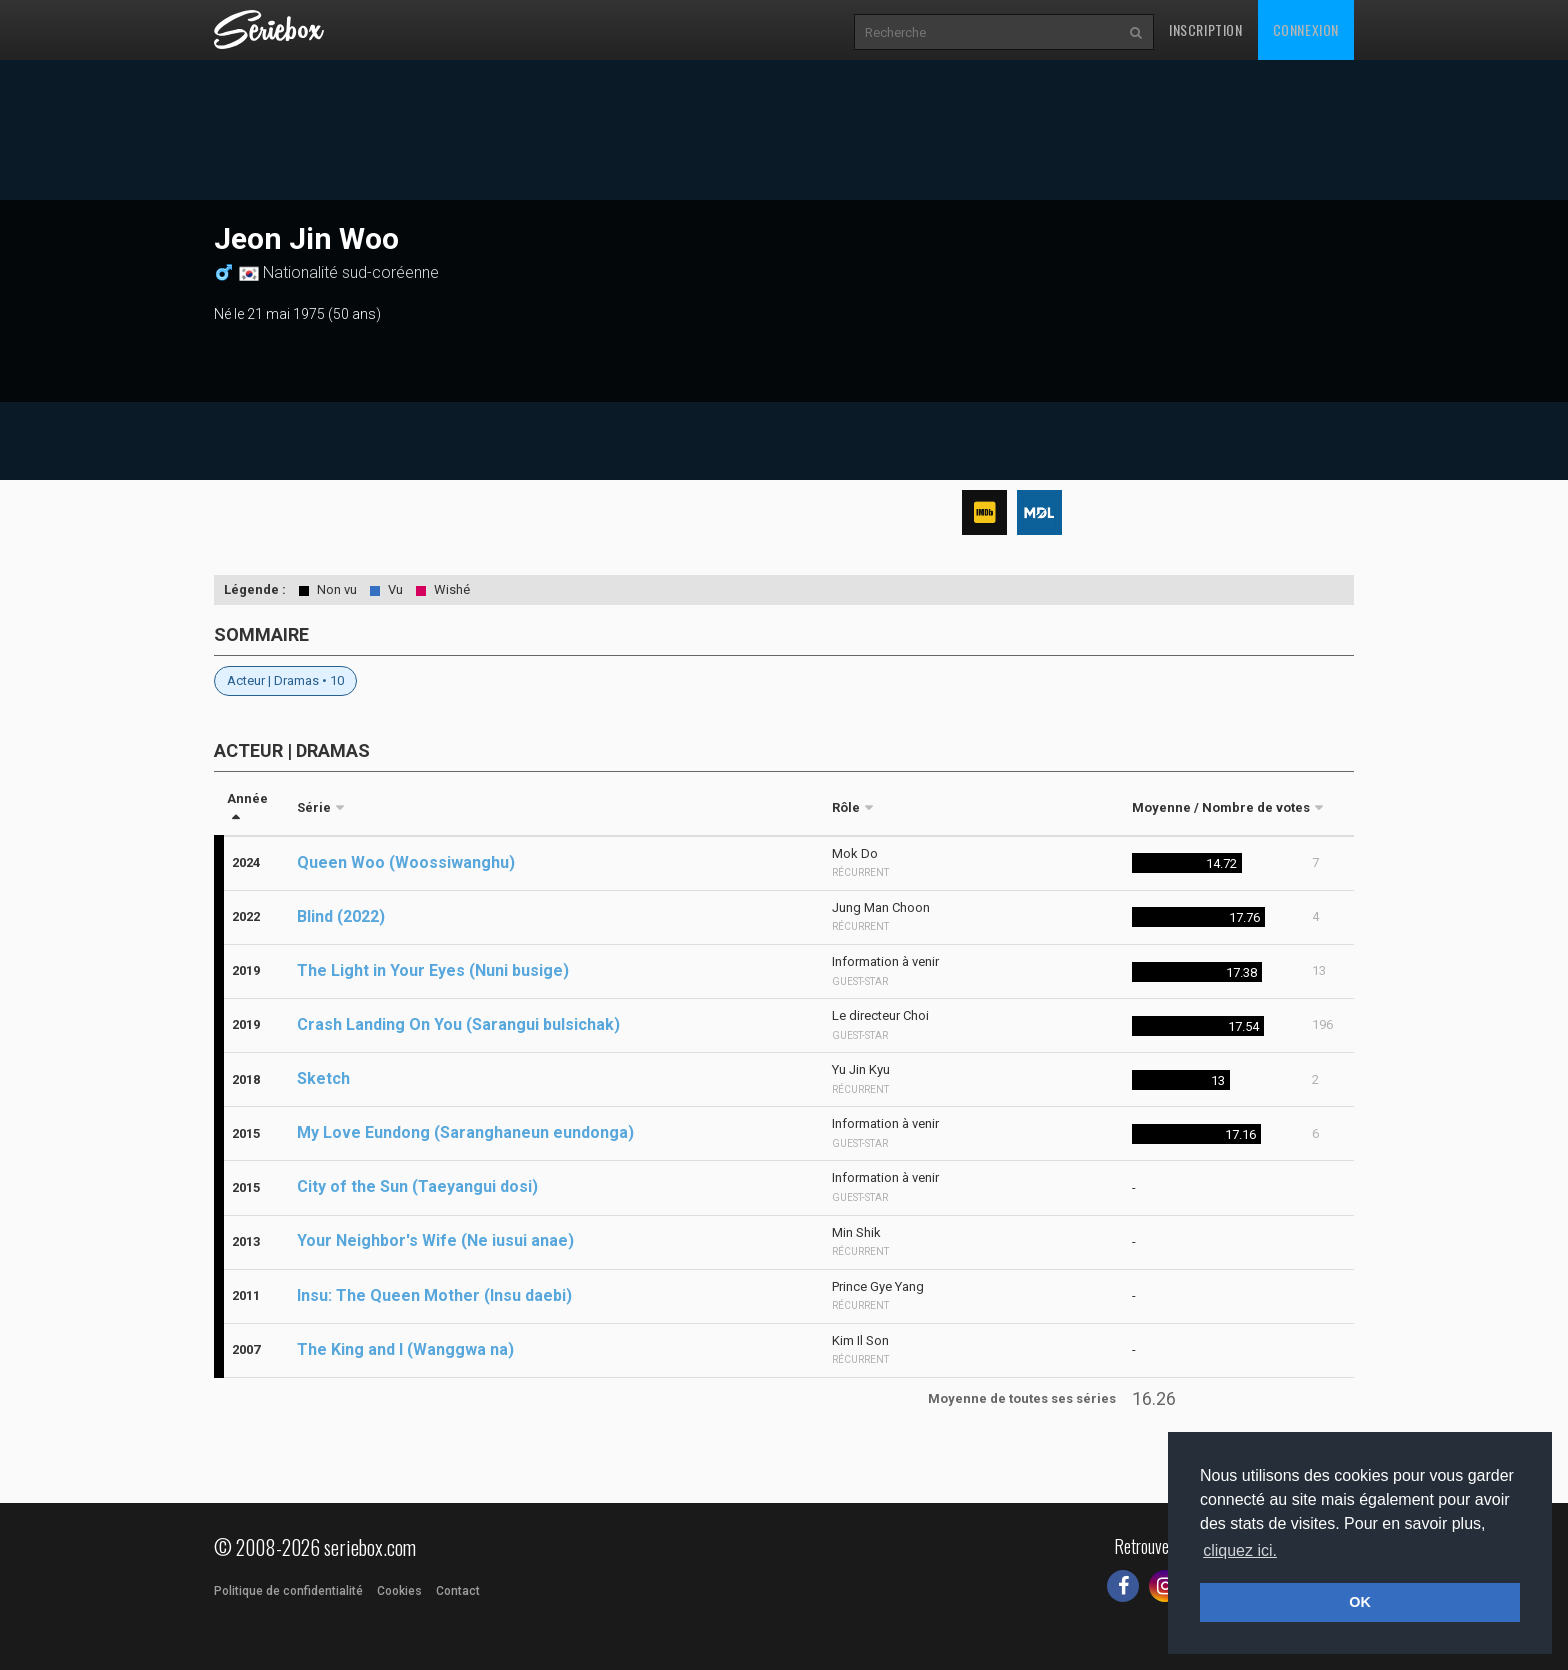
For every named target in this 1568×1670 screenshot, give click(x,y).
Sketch (323, 1078)
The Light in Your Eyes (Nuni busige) (433, 970)
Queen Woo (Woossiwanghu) (406, 862)
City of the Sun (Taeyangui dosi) (417, 1186)
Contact (458, 1591)
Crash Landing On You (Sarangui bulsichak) (458, 1024)
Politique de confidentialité (288, 1591)
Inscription (1206, 29)
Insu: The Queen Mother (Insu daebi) (434, 1295)
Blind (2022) (341, 916)
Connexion (1306, 29)
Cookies (399, 1591)
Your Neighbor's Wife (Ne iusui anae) (435, 1240)
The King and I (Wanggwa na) (405, 1349)
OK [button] (1360, 1602)
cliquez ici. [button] (1240, 1550)
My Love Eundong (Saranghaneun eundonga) (465, 1132)
